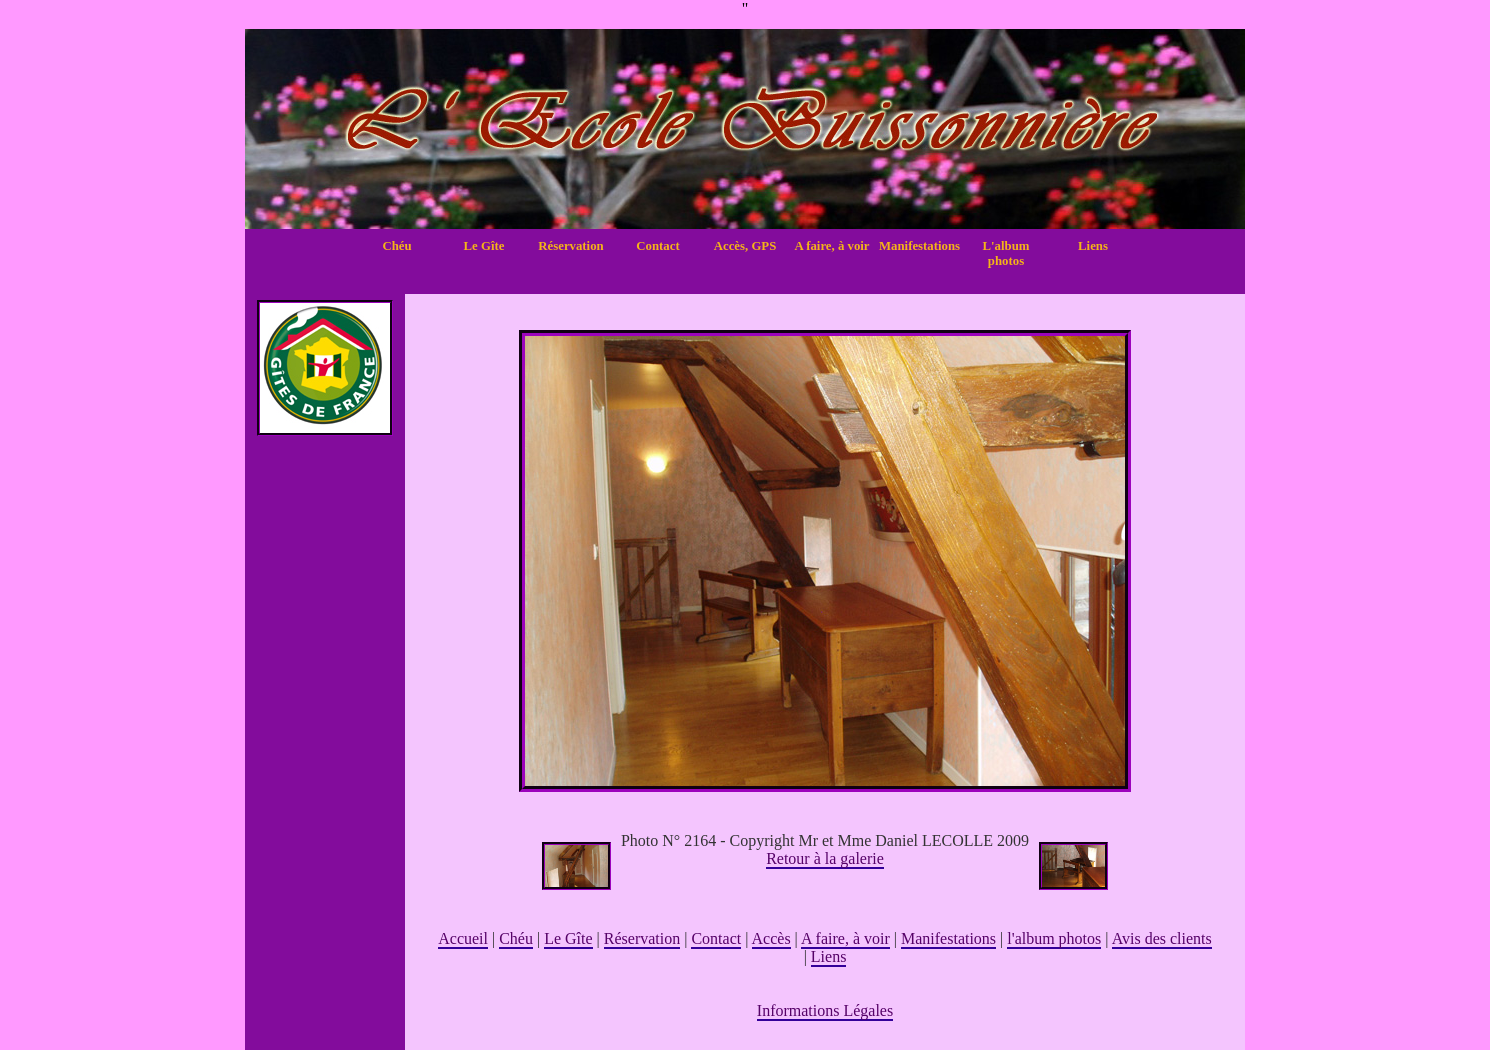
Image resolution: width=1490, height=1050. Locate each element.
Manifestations (919, 246)
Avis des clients (1162, 938)
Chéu (396, 246)
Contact (657, 246)
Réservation (570, 246)
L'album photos (1006, 253)
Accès (771, 938)
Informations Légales (825, 1010)
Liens (1093, 246)
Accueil (463, 938)
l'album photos (1054, 938)
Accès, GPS (745, 246)
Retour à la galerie (825, 858)
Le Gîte (484, 246)
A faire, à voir (831, 246)
